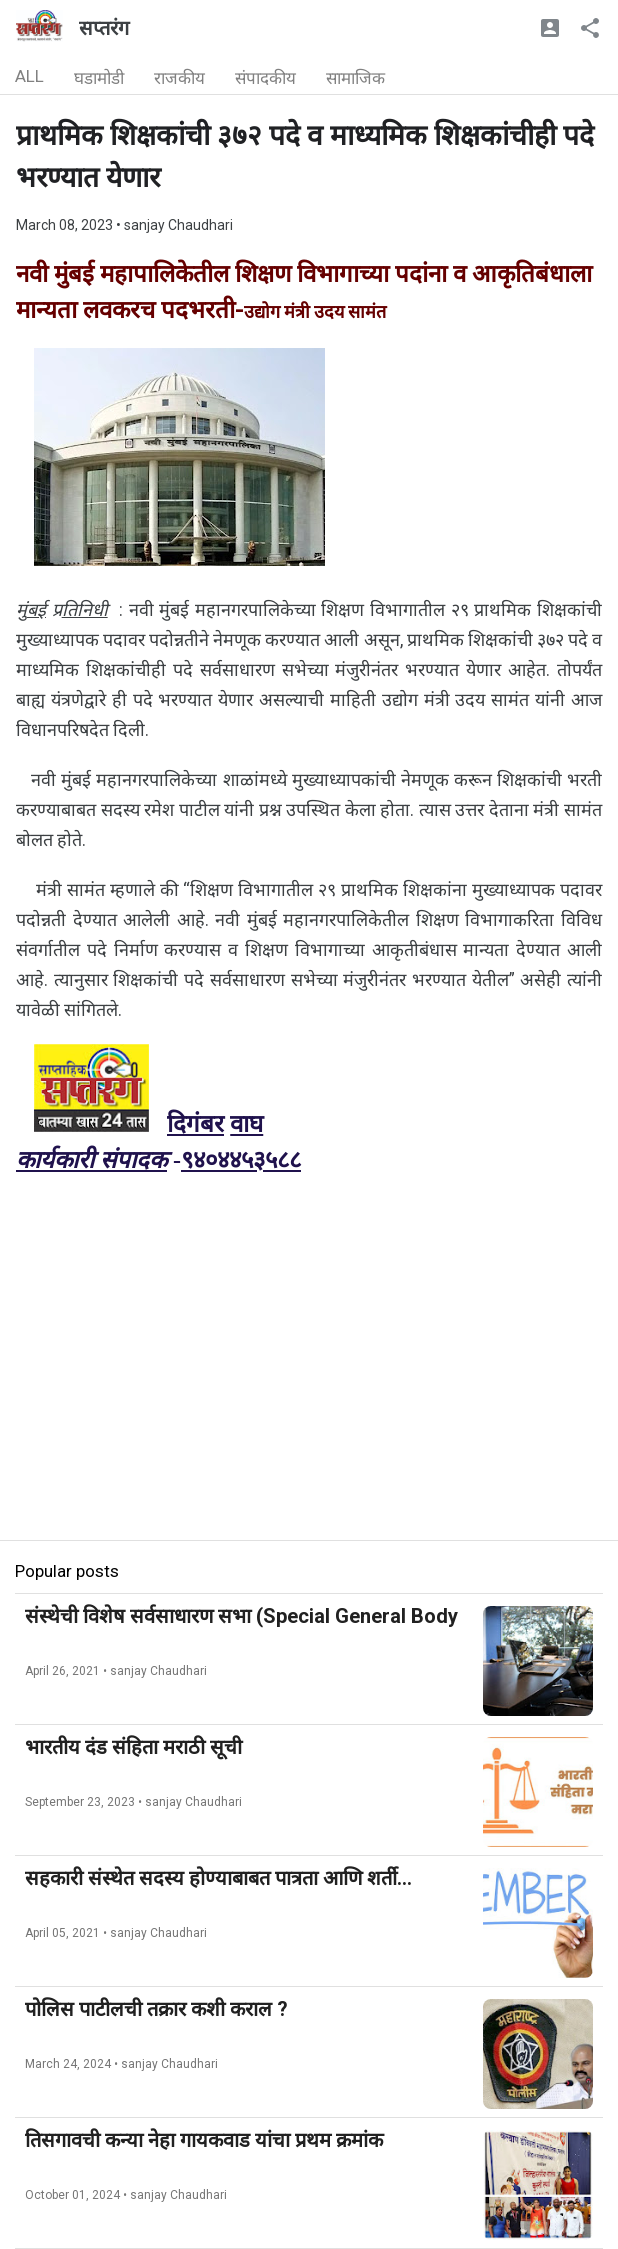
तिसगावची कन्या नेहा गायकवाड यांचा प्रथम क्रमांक (204, 2140)
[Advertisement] (309, 1400)
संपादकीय (265, 78)
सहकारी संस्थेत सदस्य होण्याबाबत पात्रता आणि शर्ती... (218, 1878)
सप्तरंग (104, 28)
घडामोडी (99, 78)
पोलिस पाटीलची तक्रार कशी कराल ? (156, 2009)
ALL (29, 76)
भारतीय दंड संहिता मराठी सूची (133, 1747)
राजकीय (179, 78)
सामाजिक (355, 78)
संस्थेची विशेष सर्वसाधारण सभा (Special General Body (241, 1616)
